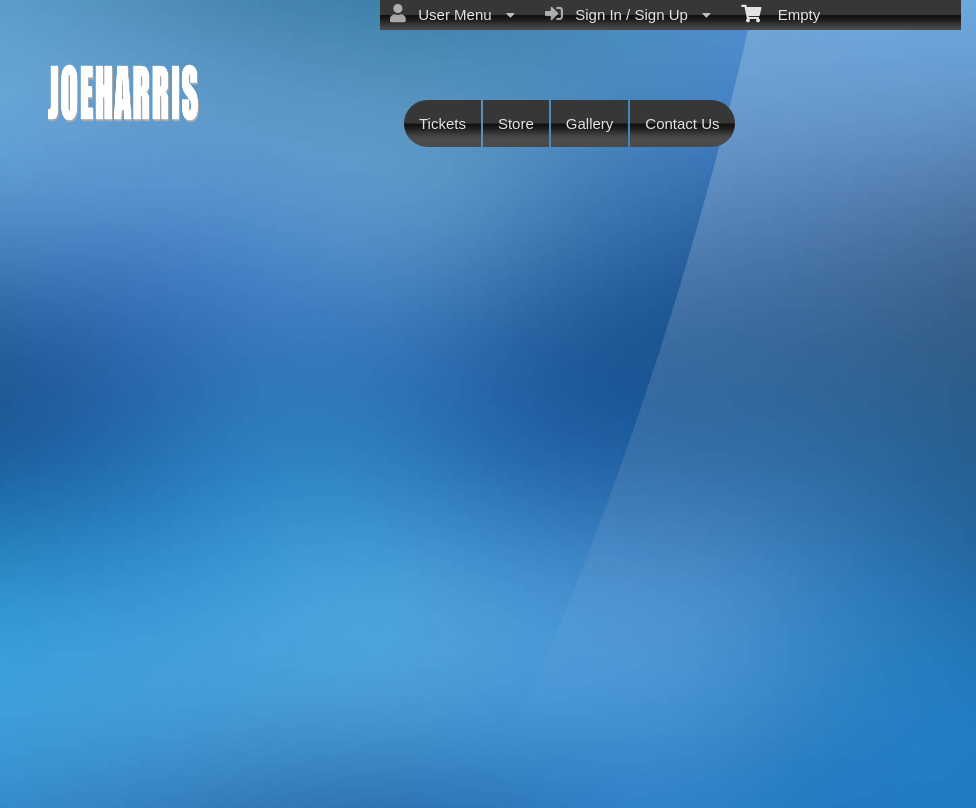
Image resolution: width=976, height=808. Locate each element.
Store (516, 123)
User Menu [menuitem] (452, 14)
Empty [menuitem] (780, 13)
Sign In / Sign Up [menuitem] (628, 14)
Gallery (590, 123)
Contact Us (682, 123)
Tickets (442, 123)
